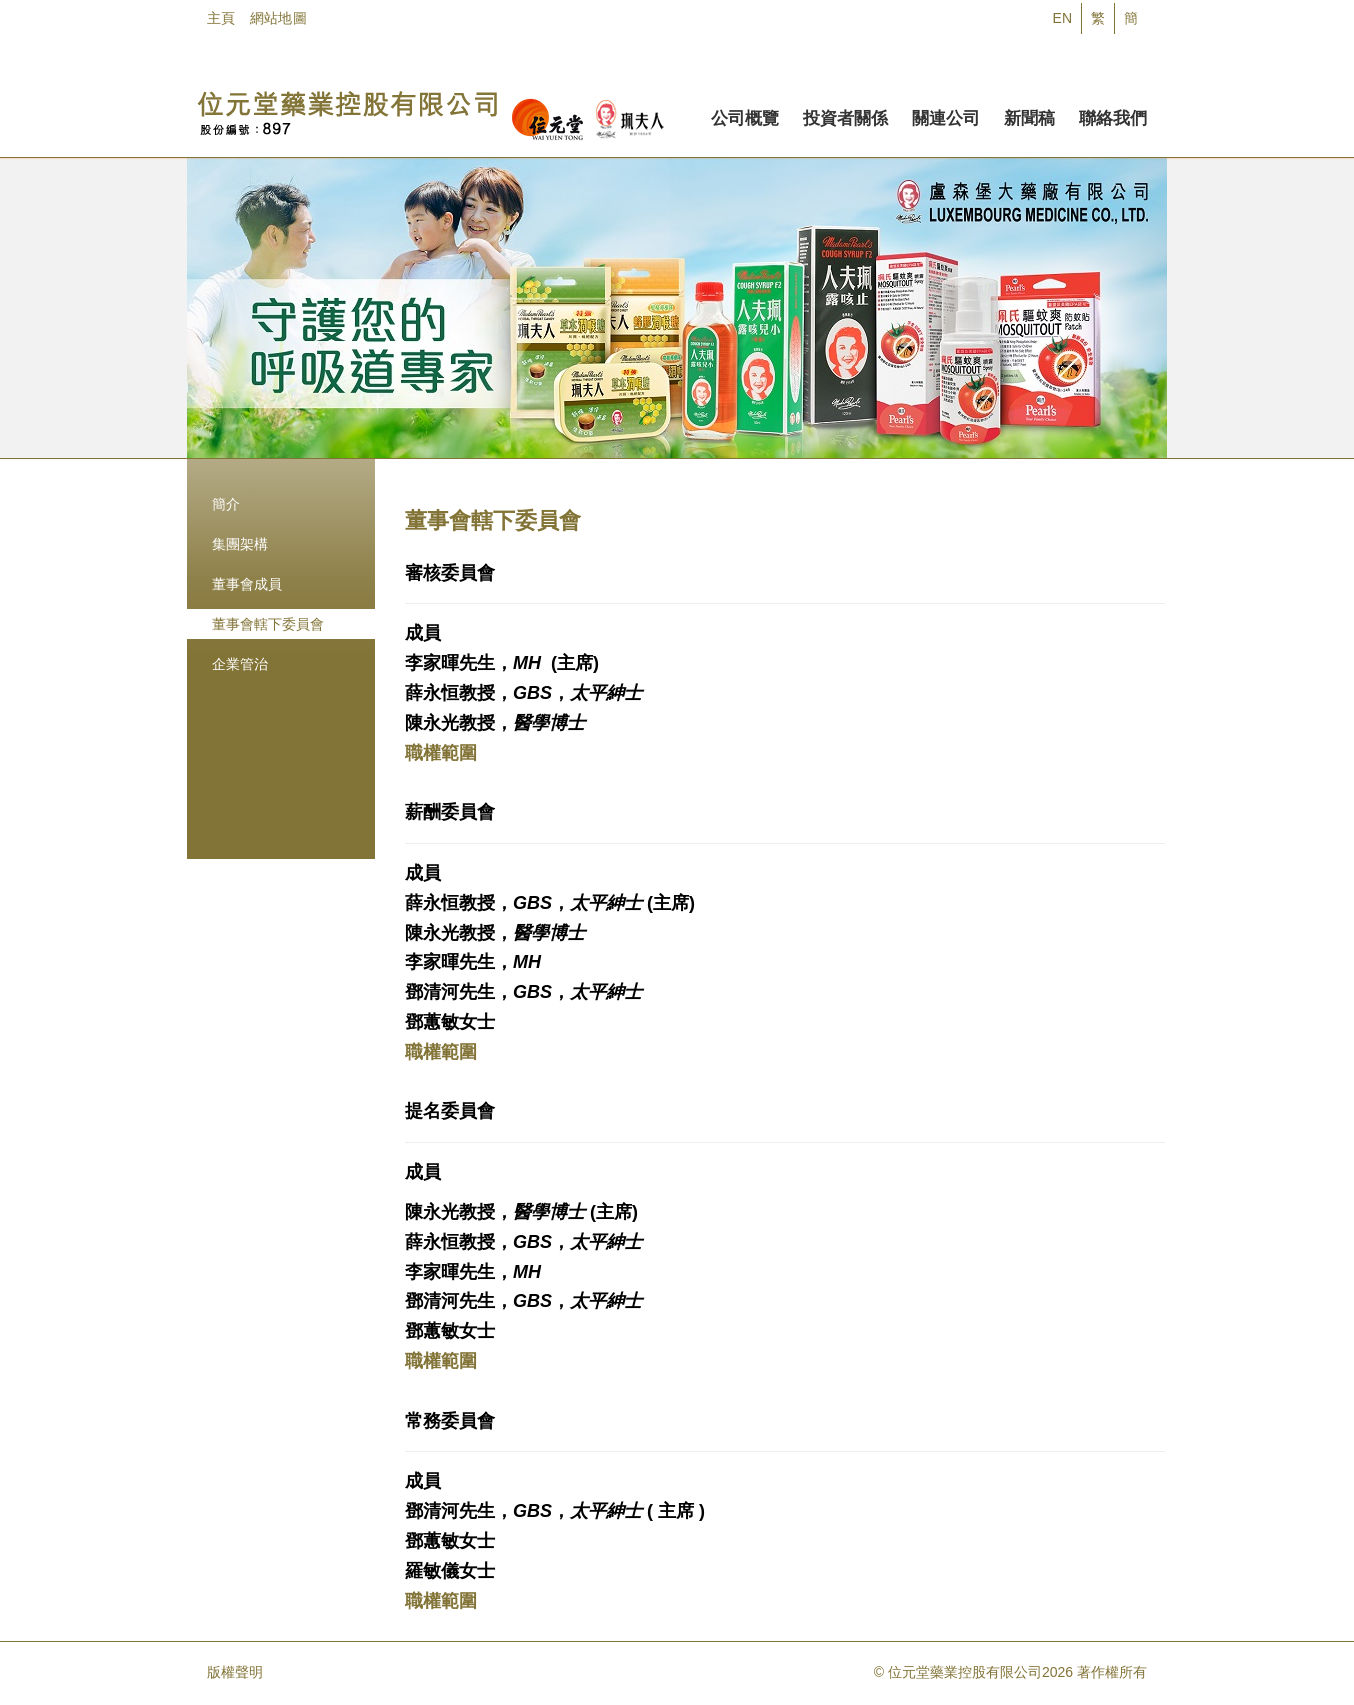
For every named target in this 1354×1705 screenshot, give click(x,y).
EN (1062, 18)
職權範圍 (441, 753)
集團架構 (240, 544)
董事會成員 (247, 584)
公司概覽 (745, 115)
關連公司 (946, 115)
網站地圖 (278, 18)
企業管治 (240, 664)
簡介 (226, 504)
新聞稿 (1029, 115)
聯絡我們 (1113, 115)
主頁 (221, 18)
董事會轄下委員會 (268, 624)
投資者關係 (845, 115)
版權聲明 (235, 1672)
